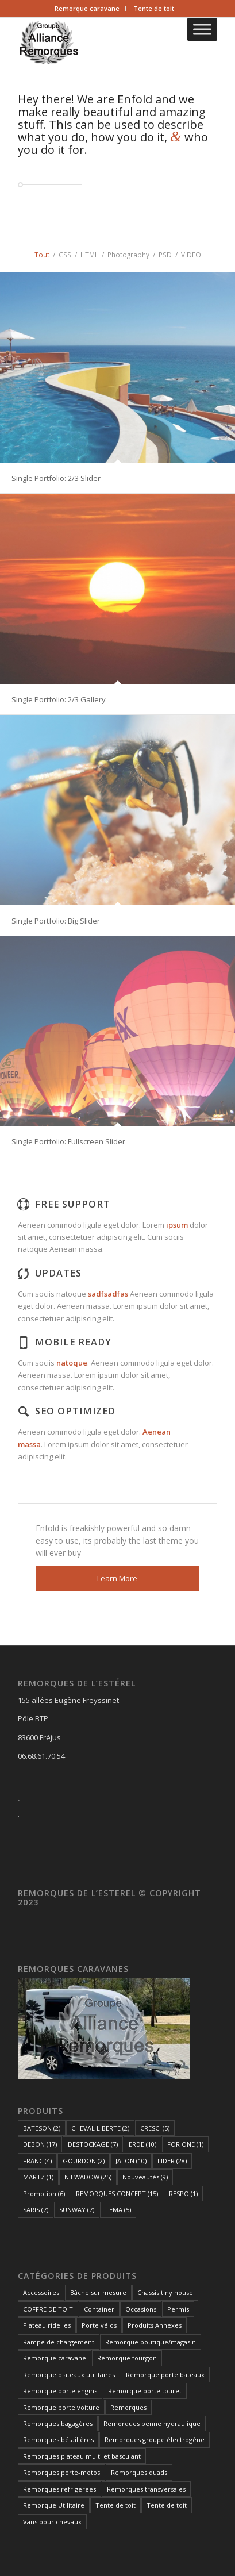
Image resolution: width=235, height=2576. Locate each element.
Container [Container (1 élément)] (99, 2309)
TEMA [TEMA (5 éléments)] (118, 2209)
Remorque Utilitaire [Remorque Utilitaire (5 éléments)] (53, 2505)
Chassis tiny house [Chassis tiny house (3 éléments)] (165, 2292)
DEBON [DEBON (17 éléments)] (40, 2144)
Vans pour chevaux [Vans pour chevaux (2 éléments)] (52, 2521)
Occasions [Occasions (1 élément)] (140, 2309)
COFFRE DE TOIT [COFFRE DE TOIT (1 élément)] (48, 2309)
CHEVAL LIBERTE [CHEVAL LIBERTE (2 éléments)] (100, 2128)
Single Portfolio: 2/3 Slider (56, 478)
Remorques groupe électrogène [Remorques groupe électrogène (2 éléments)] (155, 2439)
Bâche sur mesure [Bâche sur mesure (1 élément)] (98, 2292)
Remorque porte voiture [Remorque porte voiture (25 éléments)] (61, 2407)
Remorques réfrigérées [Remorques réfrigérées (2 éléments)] (59, 2489)
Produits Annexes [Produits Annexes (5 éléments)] (155, 2325)
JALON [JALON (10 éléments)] (131, 2160)
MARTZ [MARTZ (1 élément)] (38, 2177)
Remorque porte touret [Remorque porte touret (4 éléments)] (145, 2390)
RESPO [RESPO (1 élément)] (183, 2193)
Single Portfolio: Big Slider (55, 921)
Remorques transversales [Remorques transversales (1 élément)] (146, 2489)
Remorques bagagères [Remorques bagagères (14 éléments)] (58, 2423)
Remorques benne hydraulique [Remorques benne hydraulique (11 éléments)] (152, 2423)
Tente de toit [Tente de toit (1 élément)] (115, 2505)
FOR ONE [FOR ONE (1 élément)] (185, 2144)
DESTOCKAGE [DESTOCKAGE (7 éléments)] (93, 2144)
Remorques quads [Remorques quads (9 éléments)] (139, 2472)
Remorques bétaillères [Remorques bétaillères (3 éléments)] (58, 2439)
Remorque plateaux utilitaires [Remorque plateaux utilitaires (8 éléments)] (69, 2374)
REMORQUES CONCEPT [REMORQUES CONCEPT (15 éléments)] (117, 2193)
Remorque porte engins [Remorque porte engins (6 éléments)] (60, 2390)
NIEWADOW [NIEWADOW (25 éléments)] (87, 2177)
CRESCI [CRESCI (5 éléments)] (154, 2128)
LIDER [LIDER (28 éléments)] (172, 2160)
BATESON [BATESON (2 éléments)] (41, 2128)
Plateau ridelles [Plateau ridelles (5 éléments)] (47, 2325)
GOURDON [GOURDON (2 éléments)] (84, 2160)
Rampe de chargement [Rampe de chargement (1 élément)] (58, 2341)
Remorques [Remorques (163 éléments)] (128, 2407)
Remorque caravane (87, 8)
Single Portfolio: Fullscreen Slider (68, 1141)
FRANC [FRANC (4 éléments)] (37, 2160)
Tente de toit (153, 8)
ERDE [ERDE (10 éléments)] (142, 2144)
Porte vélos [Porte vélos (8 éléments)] (99, 2325)
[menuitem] (87, 8)
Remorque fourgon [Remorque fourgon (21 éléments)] (127, 2358)
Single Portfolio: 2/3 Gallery (58, 699)
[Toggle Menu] (202, 29)
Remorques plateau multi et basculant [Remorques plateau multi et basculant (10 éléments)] (82, 2456)
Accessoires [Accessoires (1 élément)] (41, 2292)
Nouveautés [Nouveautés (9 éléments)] (145, 2177)
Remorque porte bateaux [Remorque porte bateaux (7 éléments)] (165, 2374)
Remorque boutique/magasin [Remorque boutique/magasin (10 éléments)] (150, 2341)
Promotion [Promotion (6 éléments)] (44, 2193)
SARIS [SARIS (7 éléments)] (35, 2209)
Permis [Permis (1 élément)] (178, 2309)
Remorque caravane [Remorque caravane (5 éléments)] (54, 2358)
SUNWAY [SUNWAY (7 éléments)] (76, 2209)
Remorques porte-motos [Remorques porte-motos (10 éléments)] (61, 2472)
